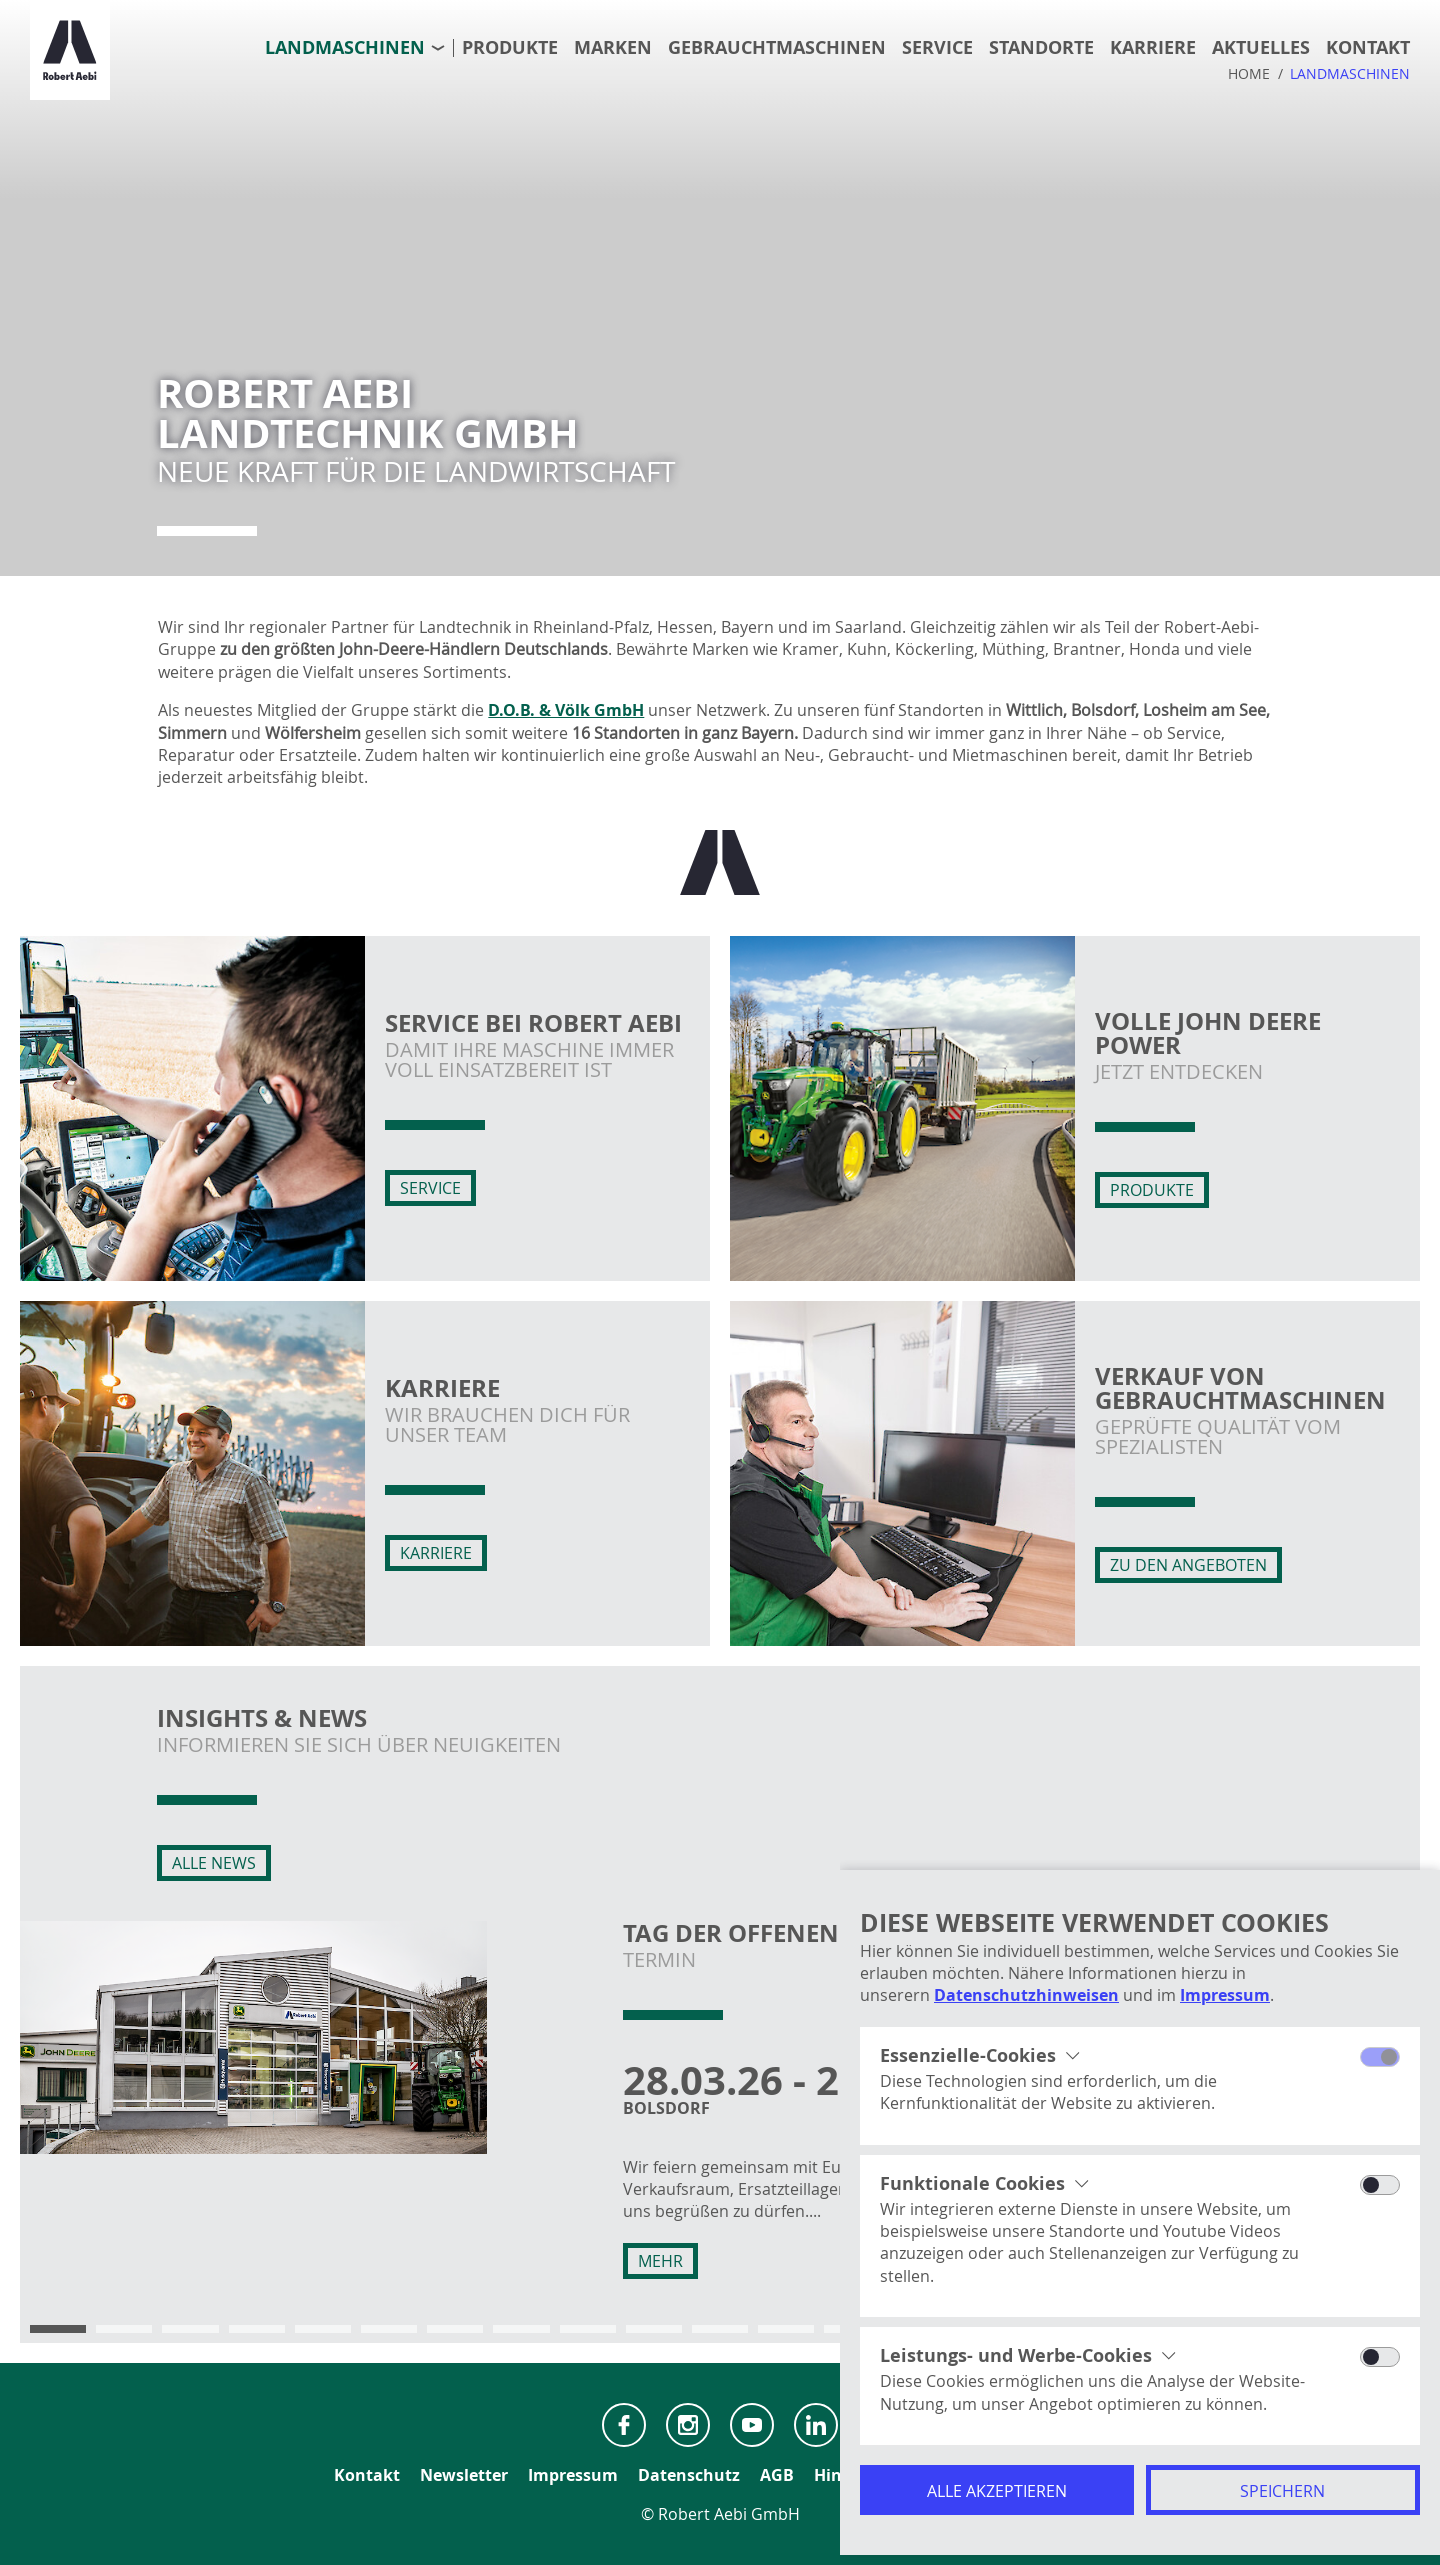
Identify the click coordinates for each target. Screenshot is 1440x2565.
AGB (777, 2475)
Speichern (1282, 2491)
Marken (613, 48)
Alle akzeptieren (997, 2491)
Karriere (1153, 48)
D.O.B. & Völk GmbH (566, 710)
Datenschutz (689, 2475)
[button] (58, 2329)
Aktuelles (1261, 48)
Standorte (1041, 48)
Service (937, 48)
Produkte (510, 48)
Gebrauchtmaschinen (777, 48)
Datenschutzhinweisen (1026, 1995)
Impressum (1225, 1995)
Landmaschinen (345, 48)
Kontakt (1368, 48)
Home (1249, 74)
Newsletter (464, 2475)
